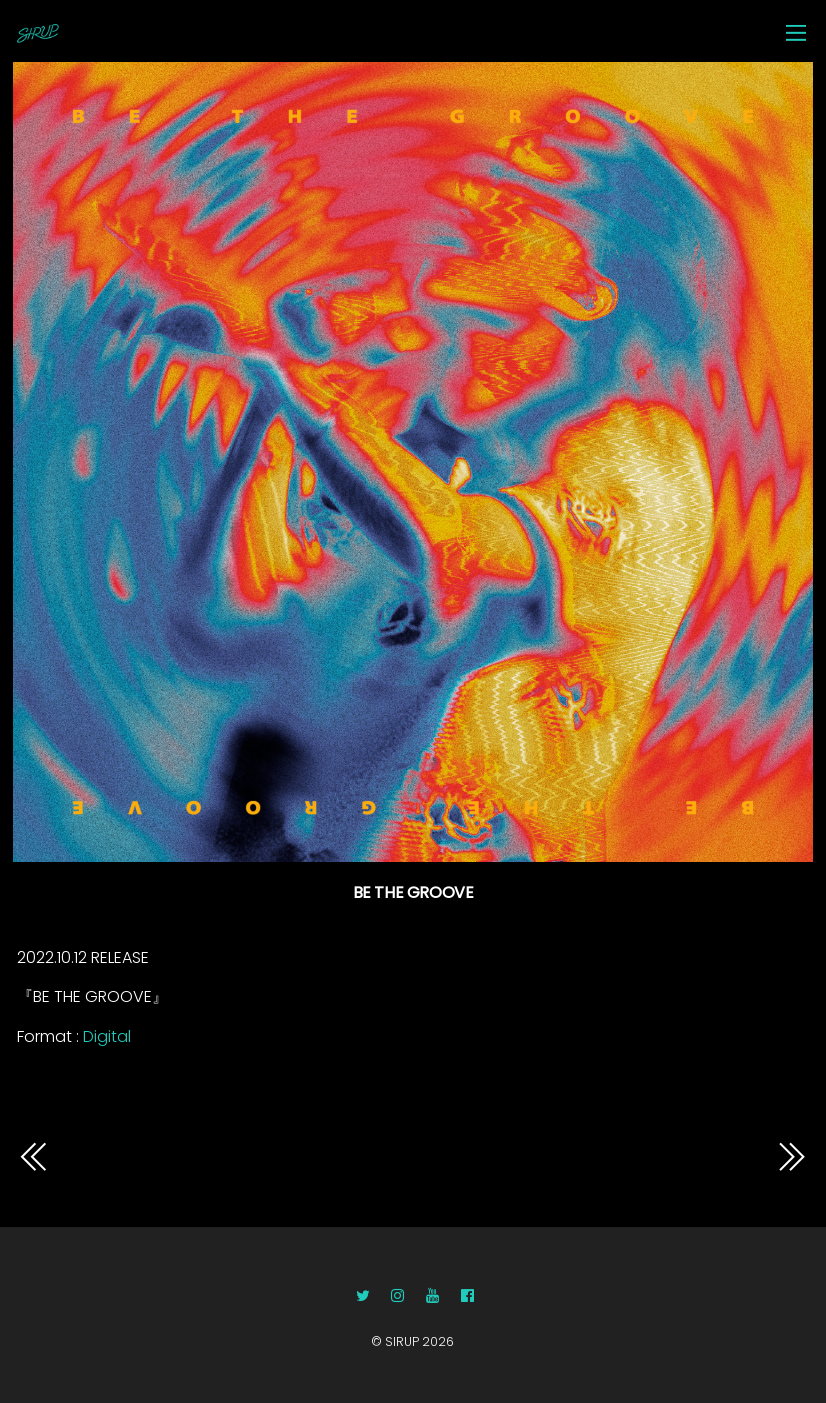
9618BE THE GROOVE (156, 1156)
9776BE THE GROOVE (667, 1156)
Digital (107, 1036)
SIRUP (402, 1341)
